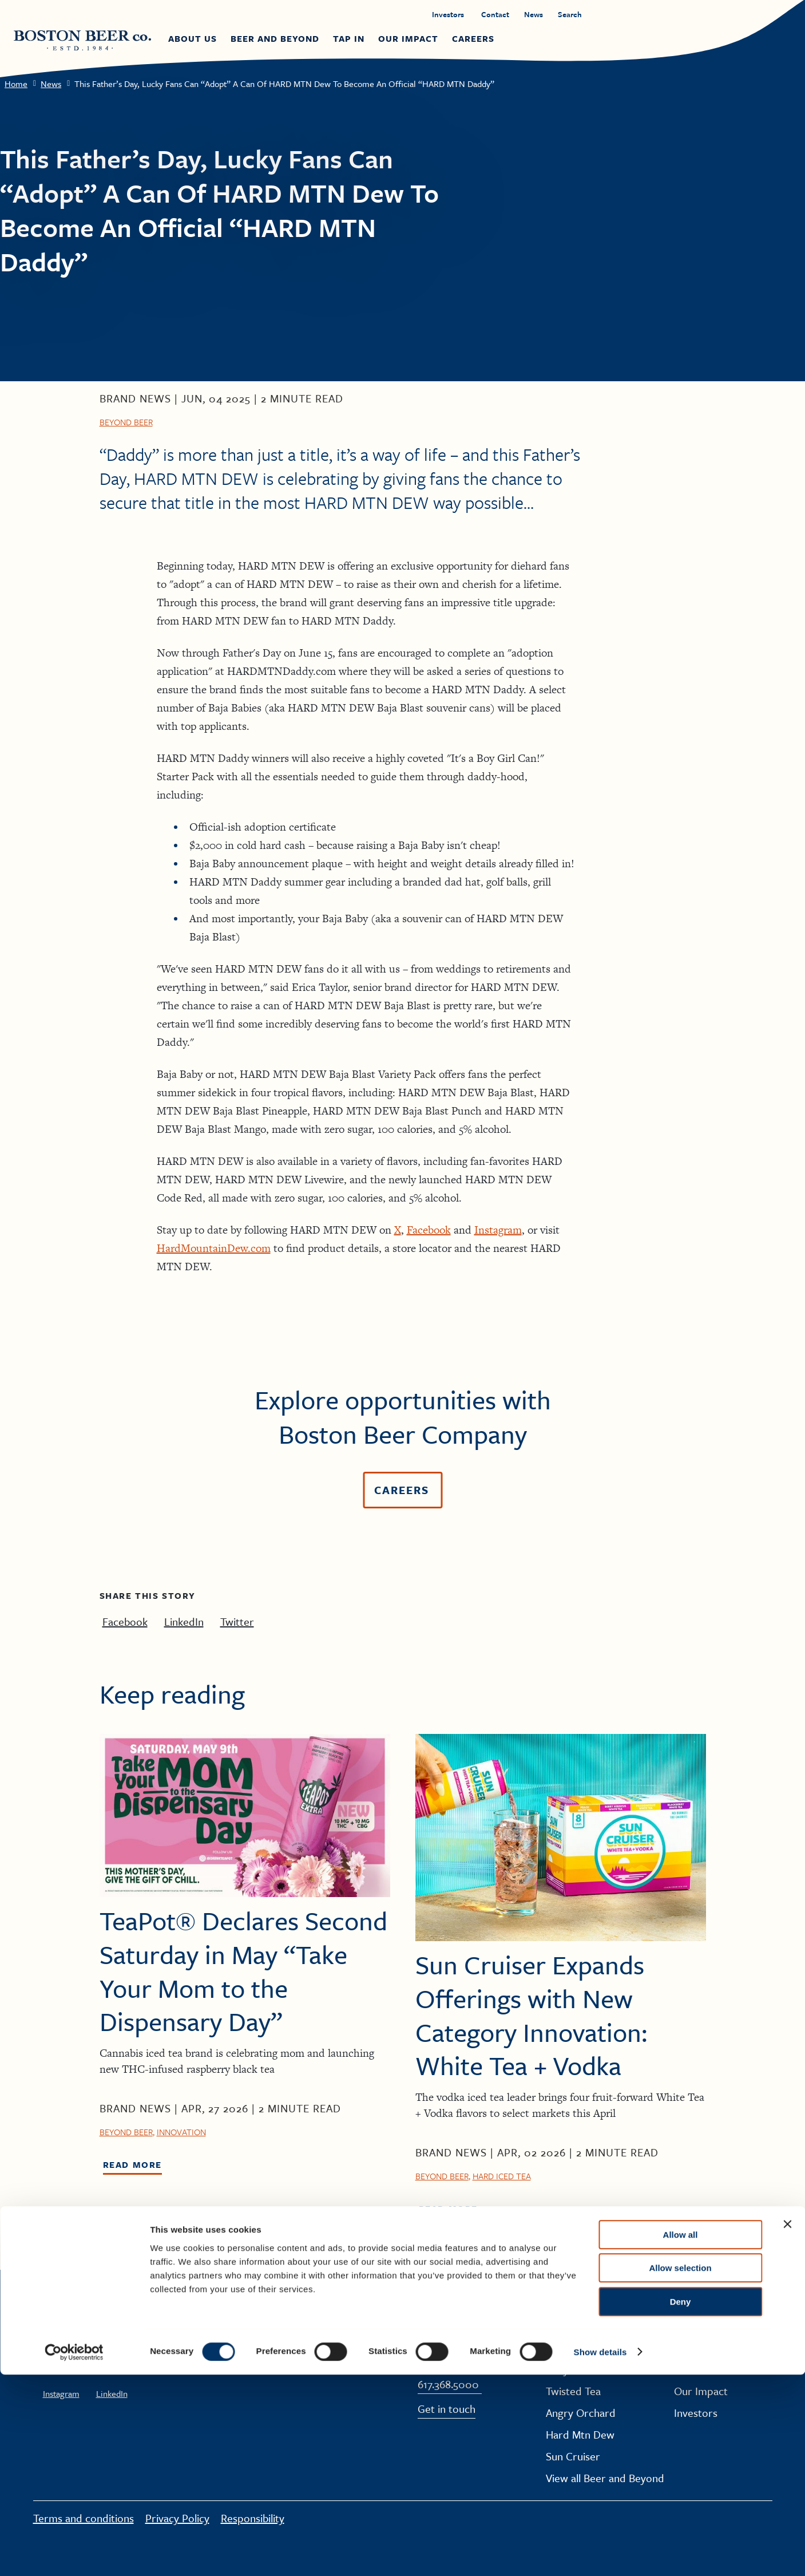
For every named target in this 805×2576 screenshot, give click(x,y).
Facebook (429, 1230)
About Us (695, 2325)
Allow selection (680, 2470)
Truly (557, 2369)
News (51, 83)
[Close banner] (787, 2425)
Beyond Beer (126, 422)
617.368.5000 (448, 2385)
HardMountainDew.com (214, 1248)
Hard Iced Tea (502, 2176)
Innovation (181, 2131)
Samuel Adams (580, 2325)
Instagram (498, 1230)
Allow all (680, 2436)
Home (16, 83)
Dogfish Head (577, 2347)
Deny (680, 2503)
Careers (692, 2347)
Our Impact (701, 2391)
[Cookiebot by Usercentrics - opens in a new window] (74, 2553)
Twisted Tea (573, 2391)
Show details (600, 2553)
